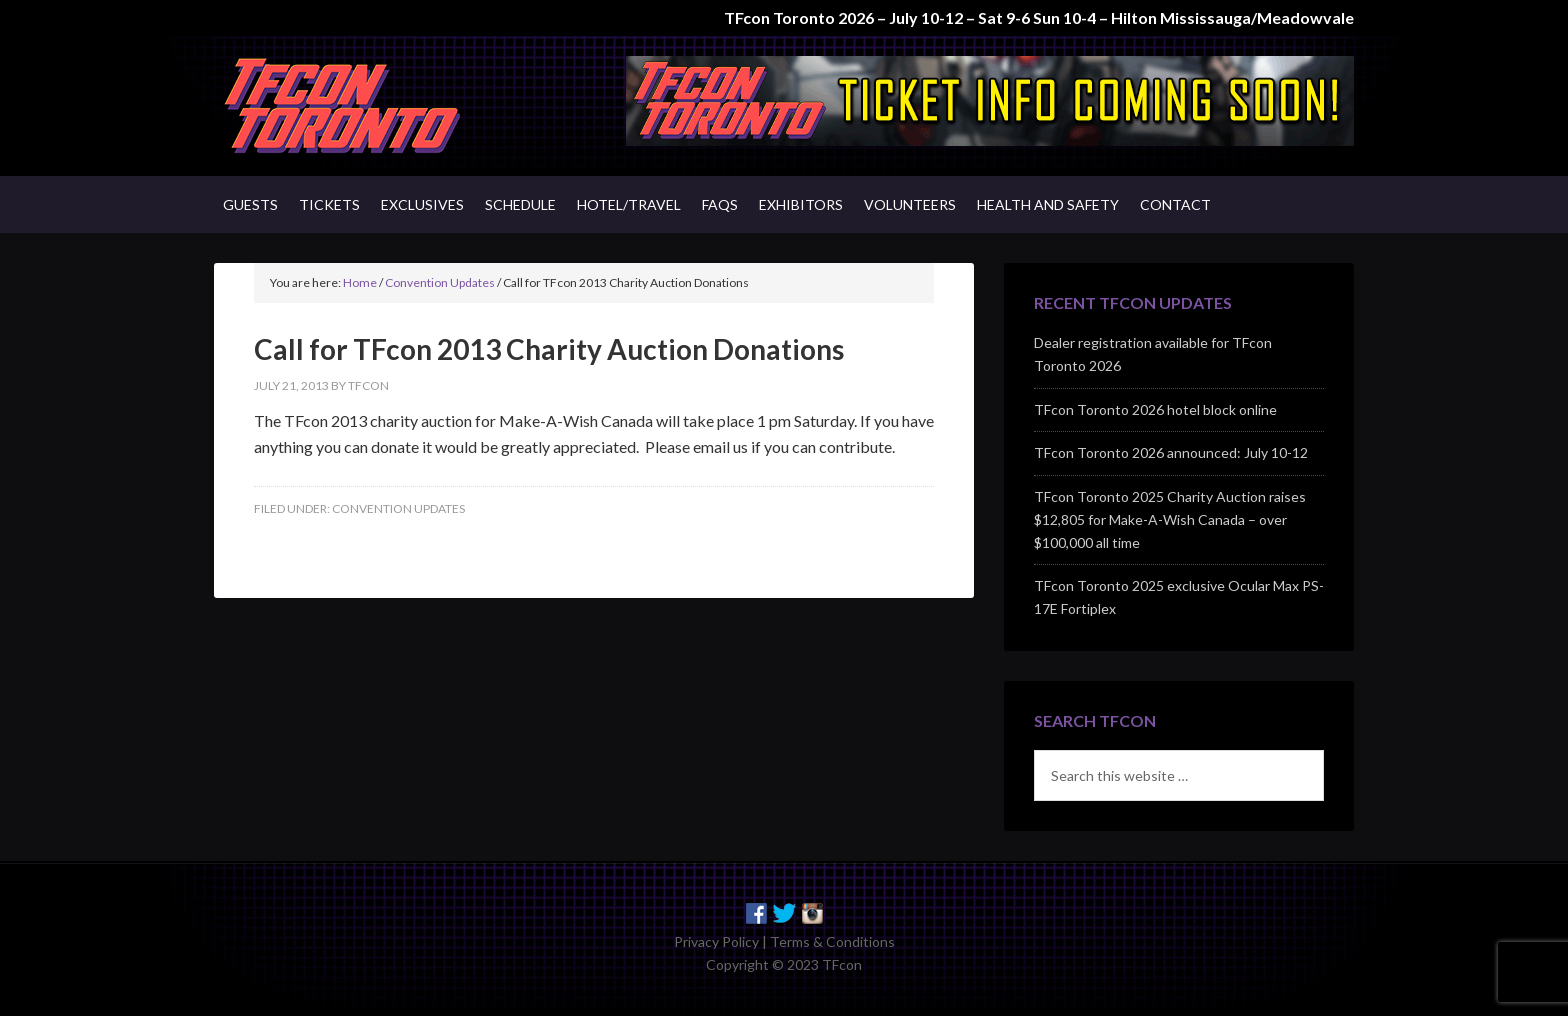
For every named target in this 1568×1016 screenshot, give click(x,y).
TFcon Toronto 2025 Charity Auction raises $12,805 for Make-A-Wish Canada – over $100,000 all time (1170, 519)
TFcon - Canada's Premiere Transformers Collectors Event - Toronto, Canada (384, 106)
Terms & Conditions (832, 941)
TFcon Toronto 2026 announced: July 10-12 (1171, 452)
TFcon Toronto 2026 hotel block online (1155, 409)
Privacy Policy (716, 941)
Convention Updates (398, 508)
